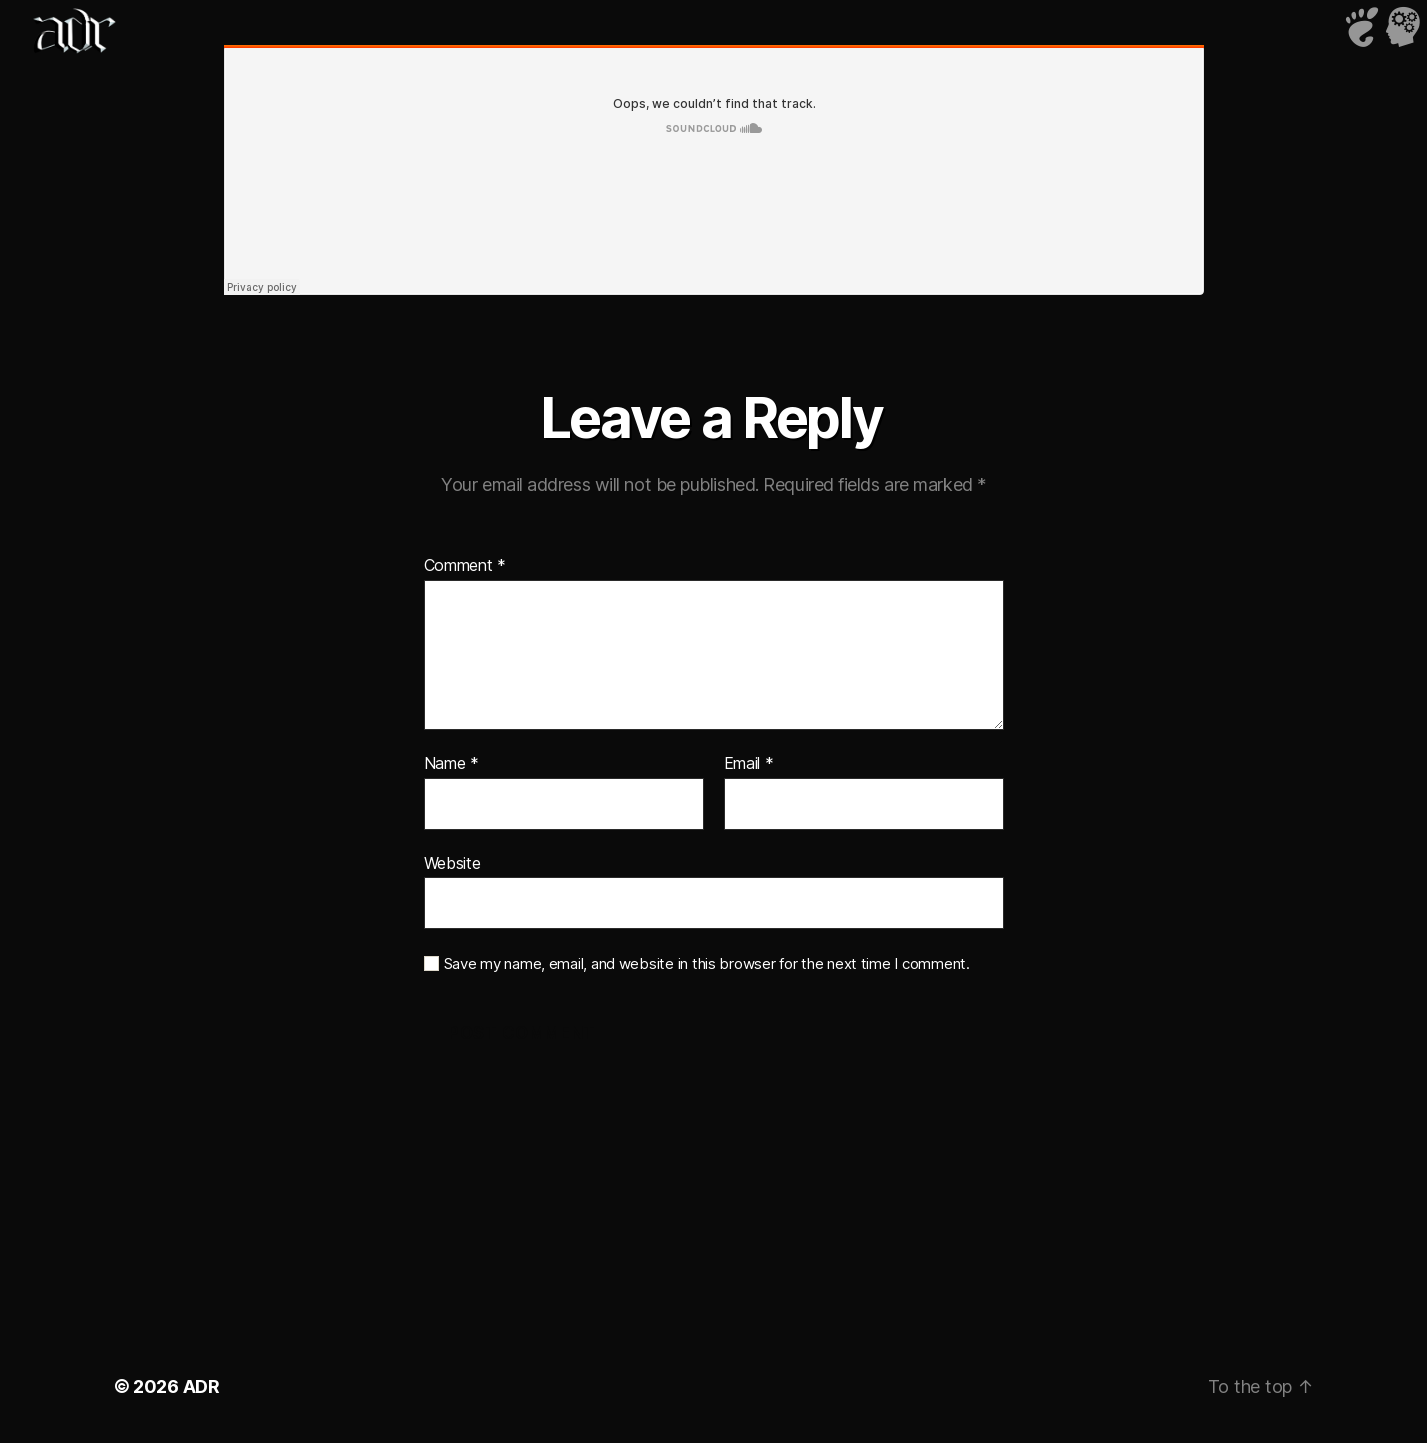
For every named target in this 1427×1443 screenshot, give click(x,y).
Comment (465, 566)
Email (749, 764)
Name (451, 764)
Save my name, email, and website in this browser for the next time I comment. (707, 964)
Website (452, 863)
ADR (201, 1386)
